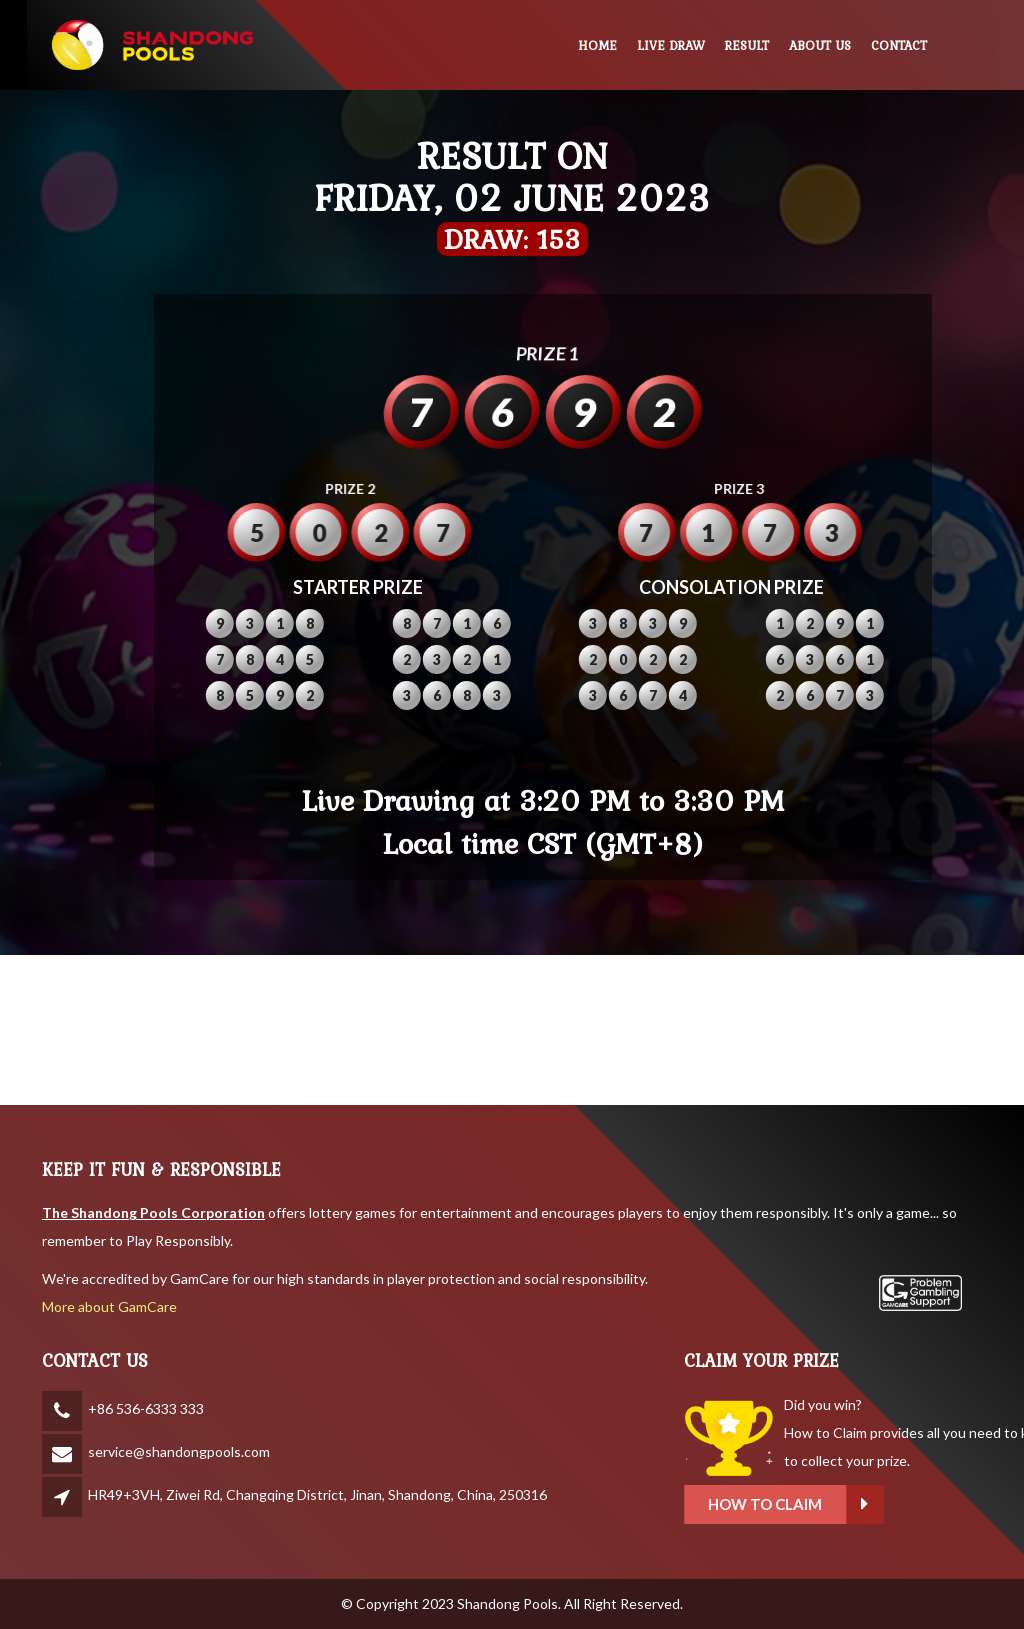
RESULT (747, 45)
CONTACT (899, 45)
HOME (597, 45)
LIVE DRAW (671, 45)
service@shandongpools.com (179, 1451)
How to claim (909, 1504)
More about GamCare (109, 1306)
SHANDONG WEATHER (512, 1030)
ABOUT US (820, 45)
